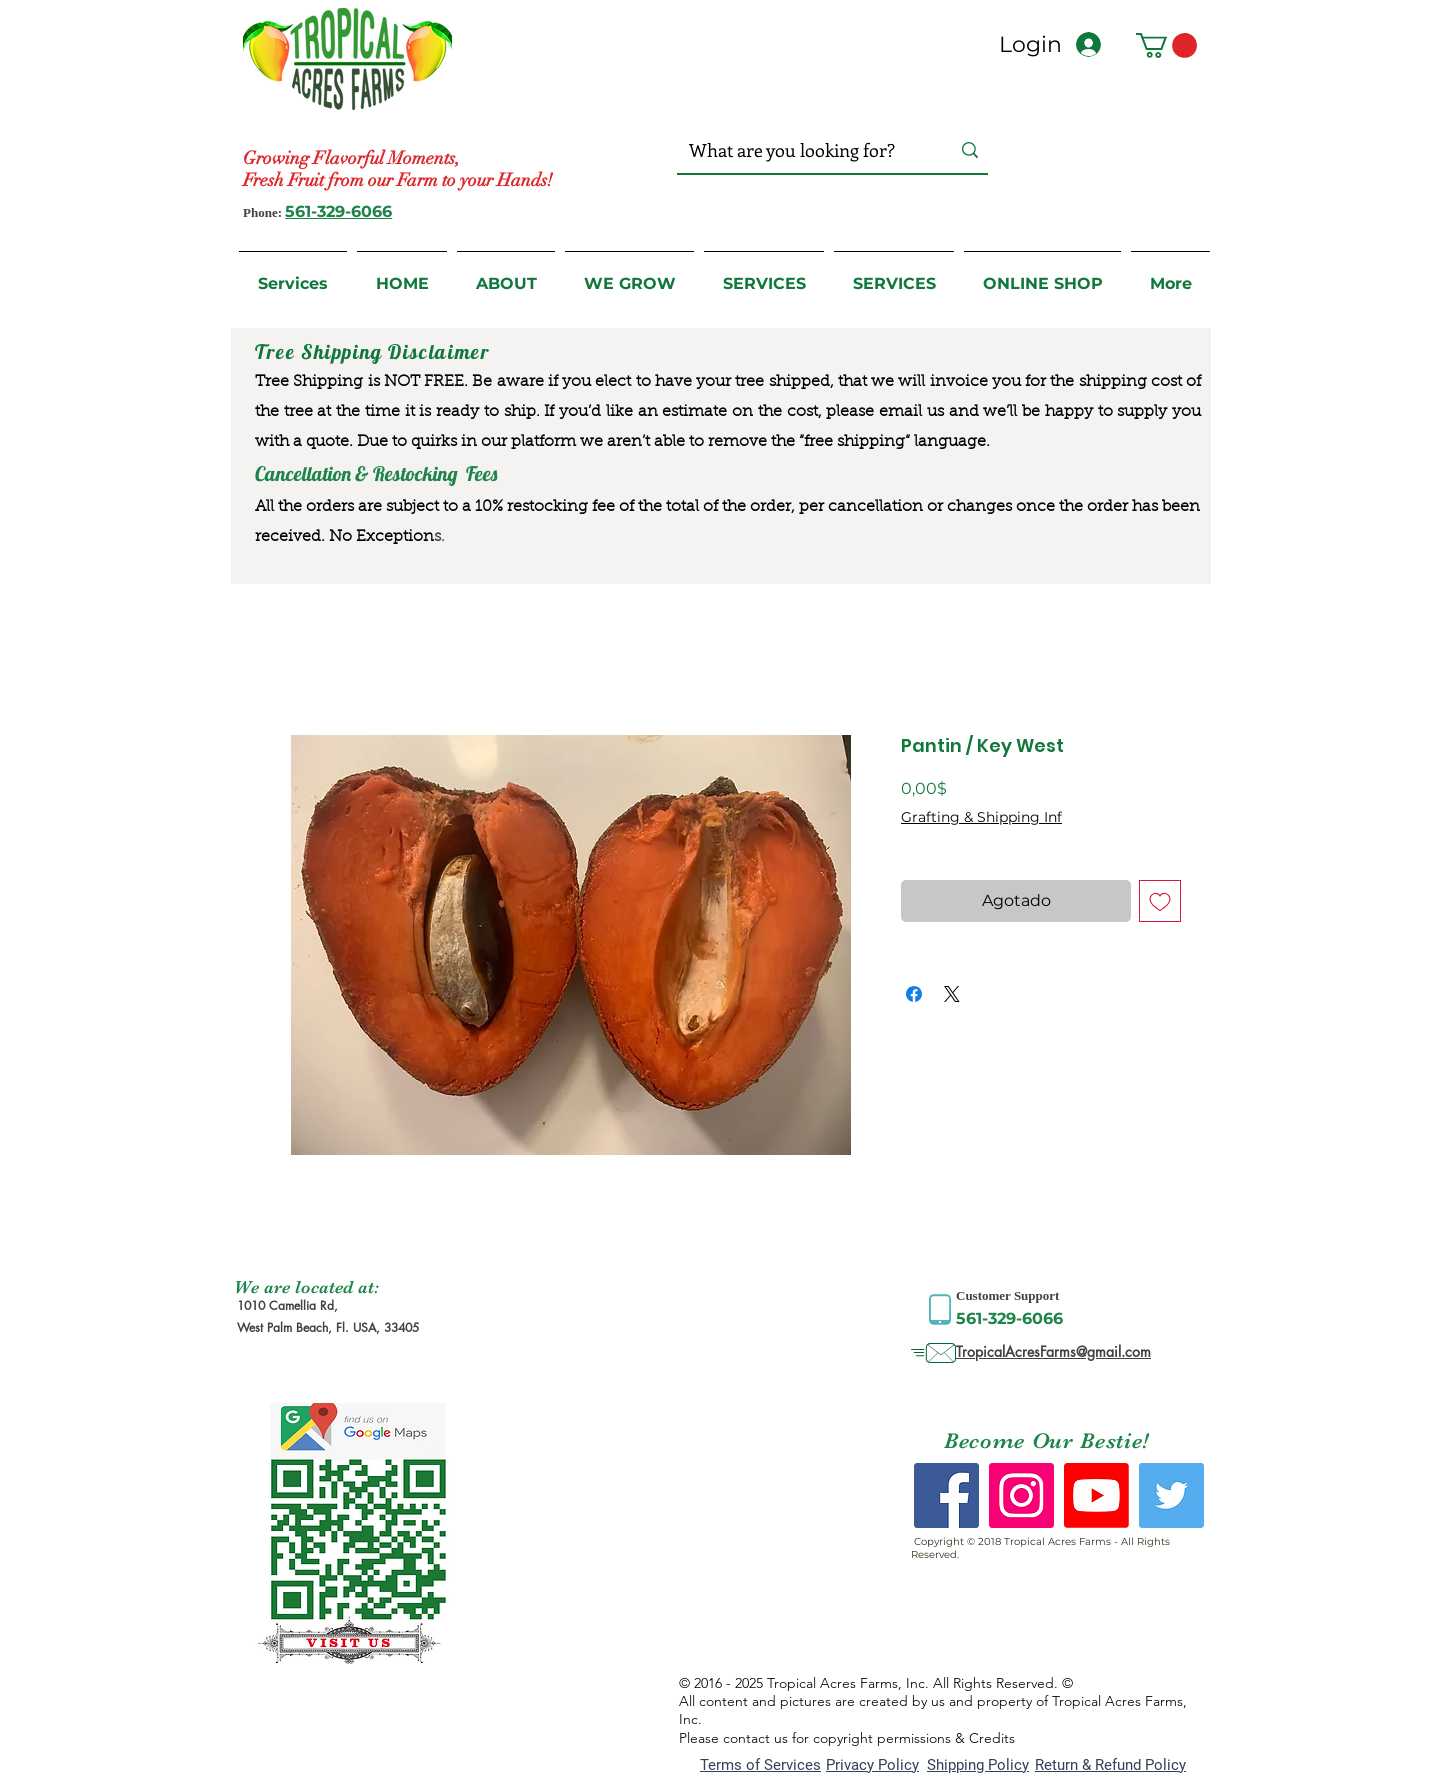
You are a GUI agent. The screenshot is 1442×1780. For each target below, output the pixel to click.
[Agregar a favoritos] (1160, 901)
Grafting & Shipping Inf (981, 817)
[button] (1166, 45)
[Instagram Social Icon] (1021, 1495)
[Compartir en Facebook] (914, 994)
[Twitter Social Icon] (1171, 1495)
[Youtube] (1096, 1495)
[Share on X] (952, 994)
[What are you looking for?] (799, 150)
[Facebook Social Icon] (946, 1495)
